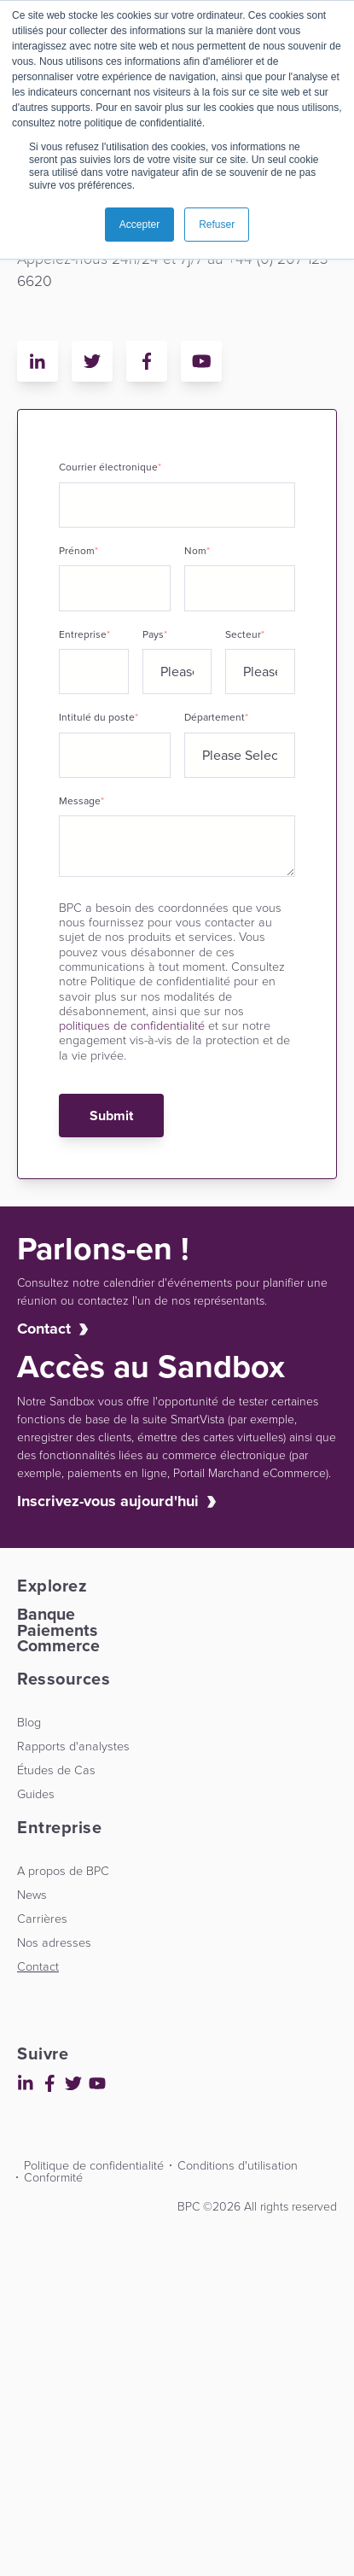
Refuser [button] (217, 225)
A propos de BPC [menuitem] (63, 1870)
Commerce (58, 1645)
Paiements (57, 1630)
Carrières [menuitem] (42, 1918)
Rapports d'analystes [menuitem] (73, 1746)
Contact (44, 1328)
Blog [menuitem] (29, 1722)
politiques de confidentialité (132, 1025)
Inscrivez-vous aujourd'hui (108, 1501)
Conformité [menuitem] (53, 2177)
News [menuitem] (32, 1894)
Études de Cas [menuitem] (56, 1770)
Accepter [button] (139, 225)
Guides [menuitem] (36, 1793)
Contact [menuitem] (38, 1966)
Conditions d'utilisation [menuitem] (237, 2165)
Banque (46, 1614)
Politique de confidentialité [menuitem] (94, 2165)
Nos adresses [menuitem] (54, 1942)
